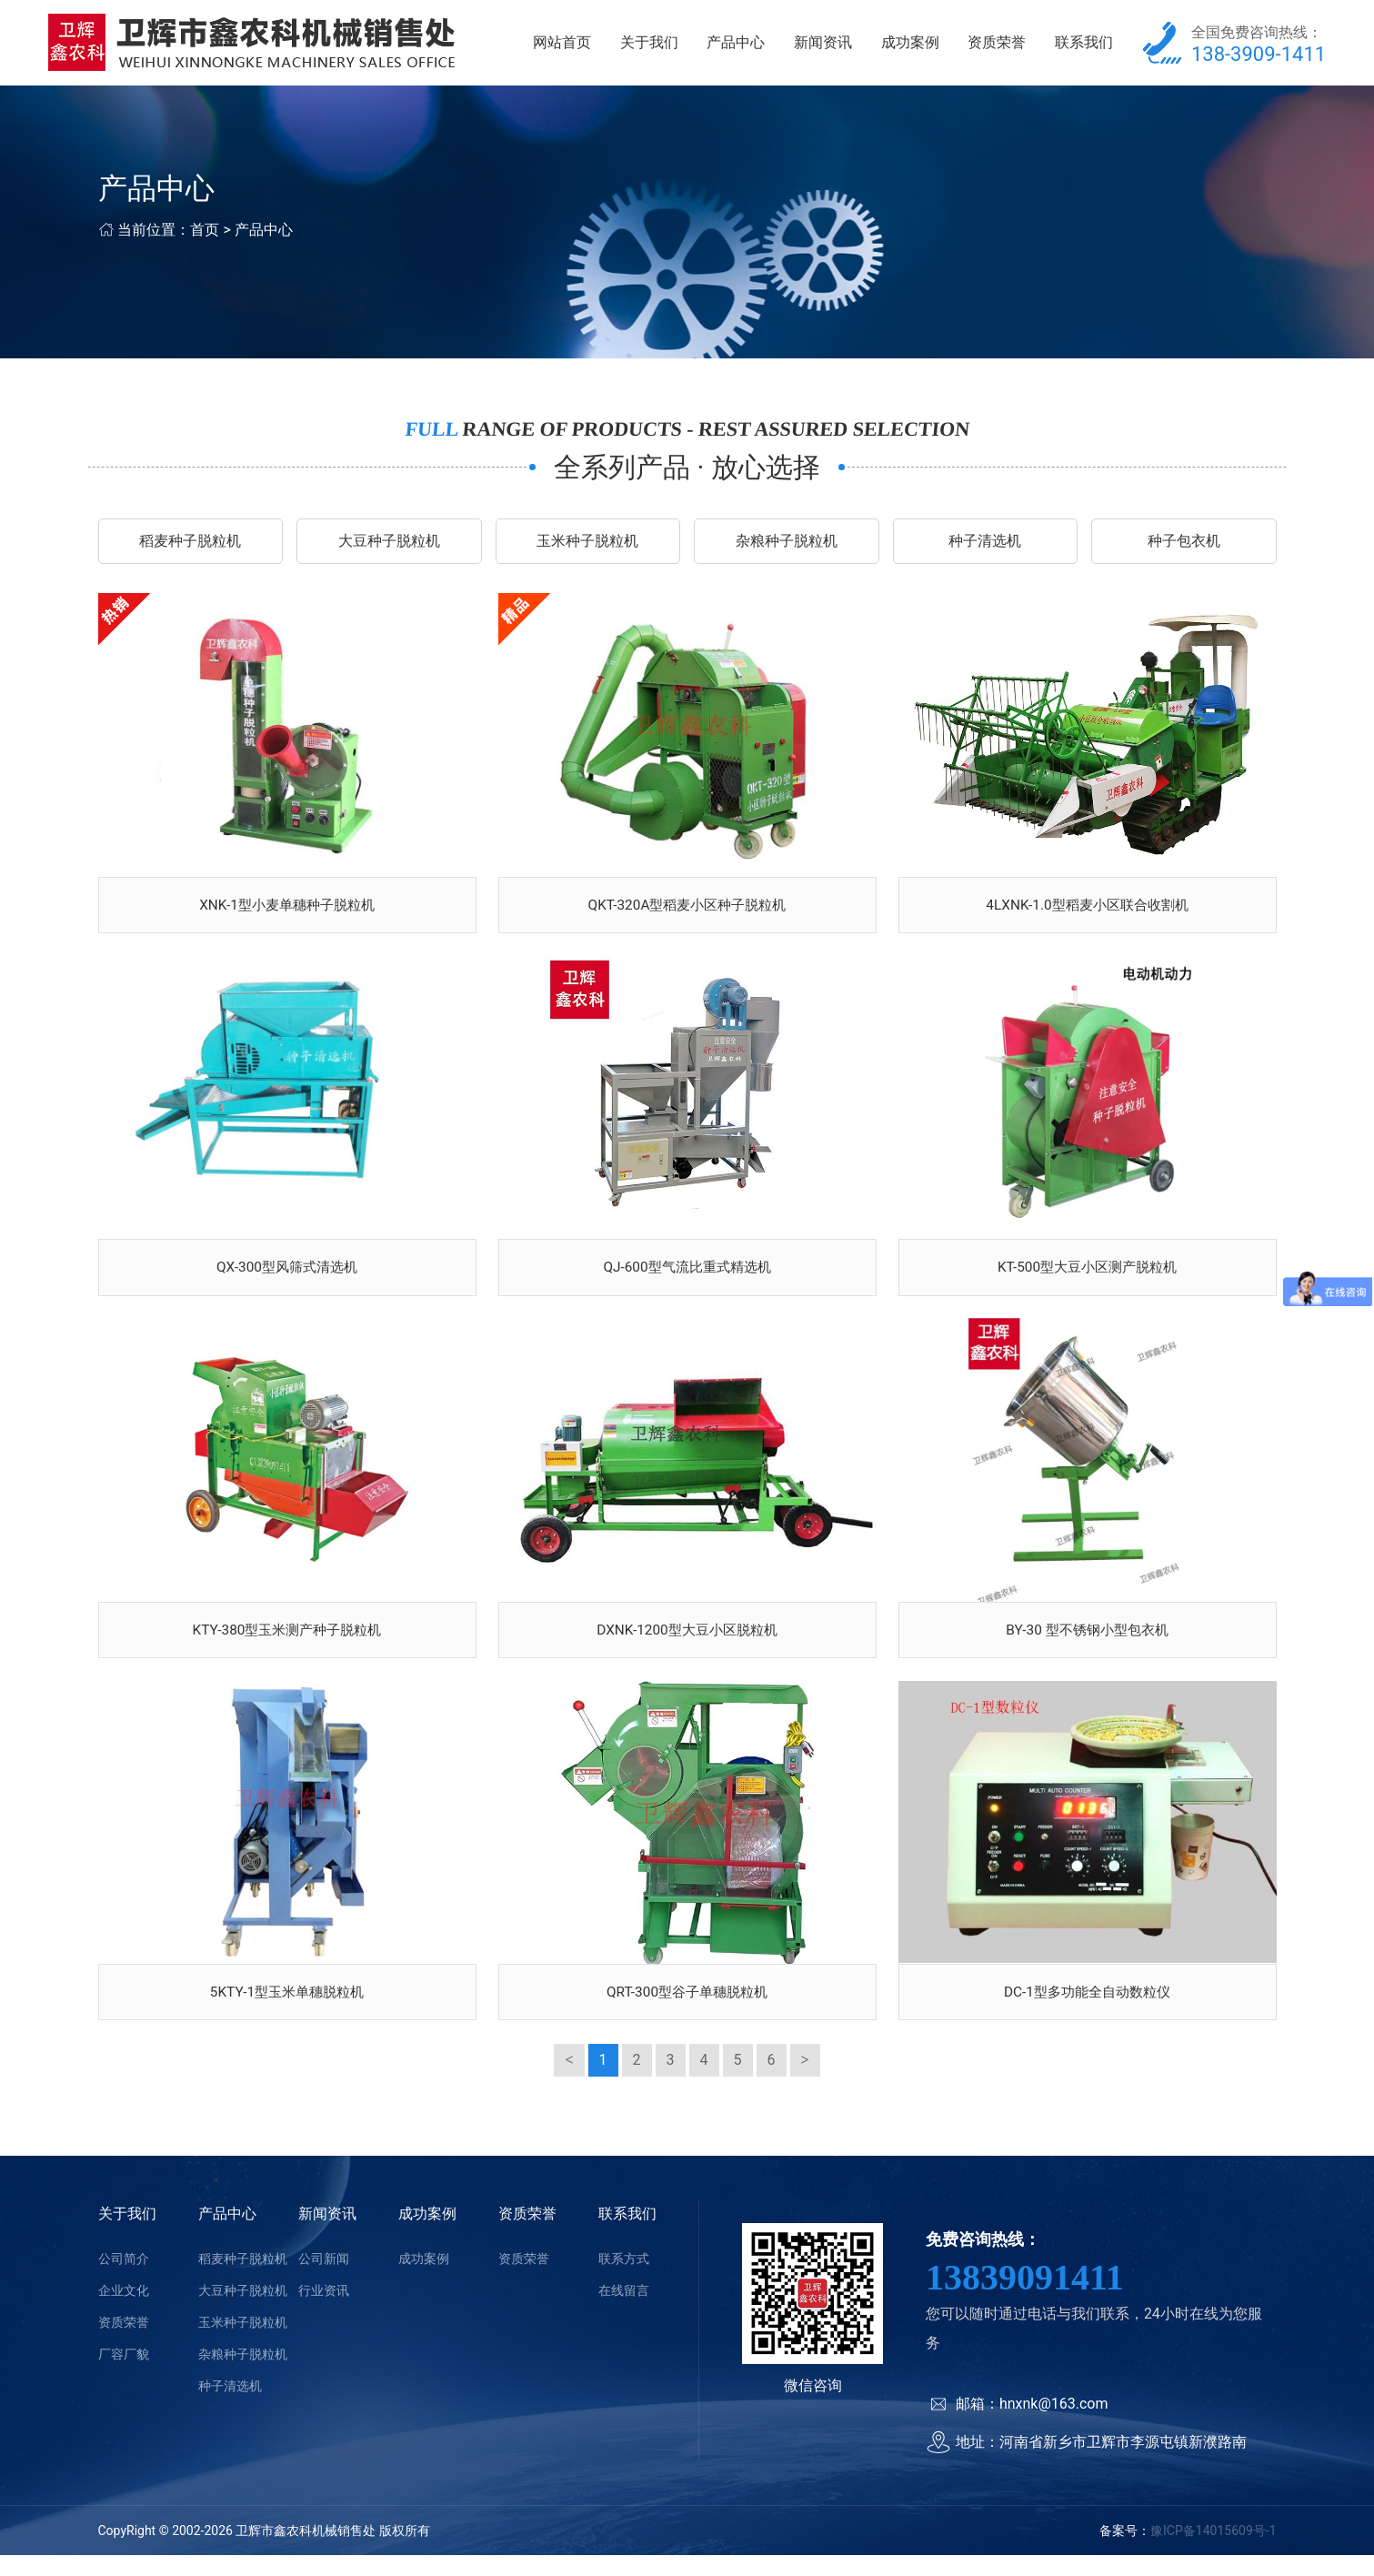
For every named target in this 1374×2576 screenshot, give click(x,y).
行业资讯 (323, 2311)
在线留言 (623, 2311)
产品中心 (736, 45)
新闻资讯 (823, 45)
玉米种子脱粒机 (587, 547)
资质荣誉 (997, 45)
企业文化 (123, 2311)
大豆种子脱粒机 (389, 547)
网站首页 (562, 45)
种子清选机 (984, 547)
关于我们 (649, 45)
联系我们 (1084, 45)
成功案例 (910, 45)
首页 (204, 235)
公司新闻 (323, 2279)
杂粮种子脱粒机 (786, 547)
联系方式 (623, 2279)
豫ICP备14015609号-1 (1213, 2551)
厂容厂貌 (123, 2375)
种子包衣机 (1184, 547)
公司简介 (123, 2279)
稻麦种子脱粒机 (190, 547)
